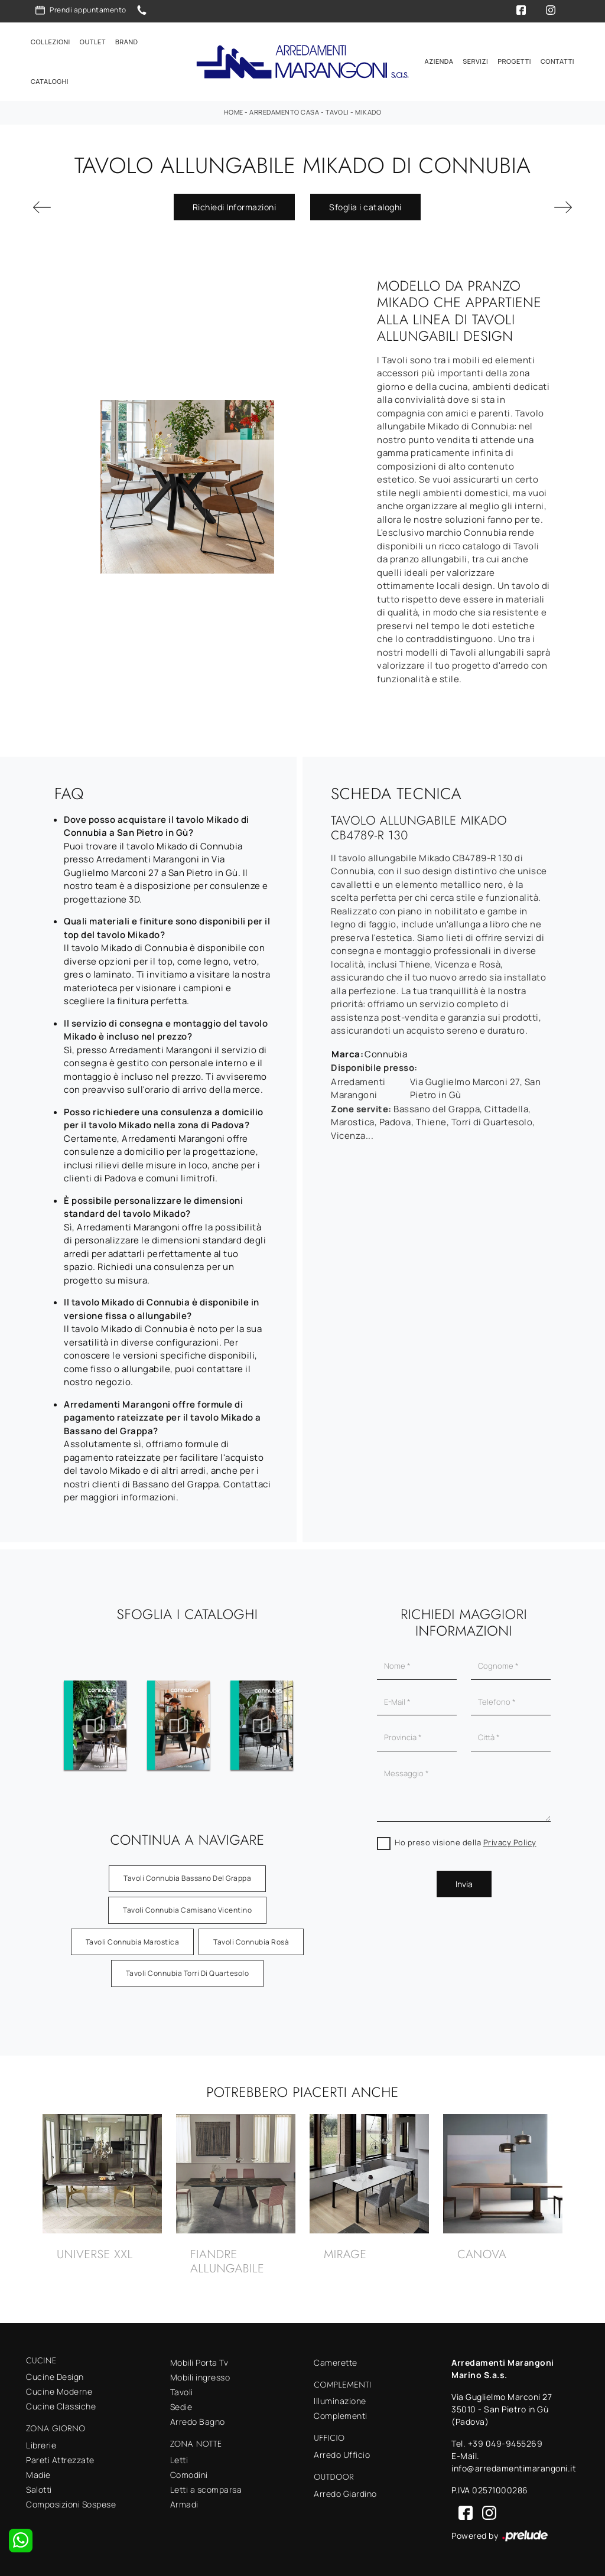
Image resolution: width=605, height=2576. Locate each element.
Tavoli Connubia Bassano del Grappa (187, 1878)
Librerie (41, 2445)
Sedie (181, 2406)
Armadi (184, 2504)
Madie (38, 2474)
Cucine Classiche (61, 2406)
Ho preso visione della (465, 1842)
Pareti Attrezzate (60, 2460)
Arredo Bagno (197, 2421)
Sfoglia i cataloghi (365, 207)
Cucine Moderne (59, 2391)
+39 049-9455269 (505, 2443)
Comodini (189, 2474)
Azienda (439, 61)
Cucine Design (55, 2376)
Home (233, 112)
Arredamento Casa (284, 112)
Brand (126, 41)
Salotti (39, 2489)
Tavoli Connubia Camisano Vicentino (187, 1910)
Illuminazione (340, 2400)
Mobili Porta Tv (199, 2362)
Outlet (93, 41)
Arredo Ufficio (342, 2454)
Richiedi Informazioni (235, 207)
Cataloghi (50, 81)
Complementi (340, 2415)
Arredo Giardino (345, 2493)
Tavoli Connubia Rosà (251, 1942)
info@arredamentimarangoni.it (513, 2468)
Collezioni (50, 41)
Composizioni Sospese (71, 2504)
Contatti (557, 61)
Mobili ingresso (200, 2377)
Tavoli (337, 112)
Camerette (335, 2362)
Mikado (368, 112)
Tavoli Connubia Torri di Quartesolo (187, 1973)
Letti (179, 2460)
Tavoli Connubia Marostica (133, 1942)
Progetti (514, 61)
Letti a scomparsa (206, 2489)
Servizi (475, 61)
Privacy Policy (509, 1842)
